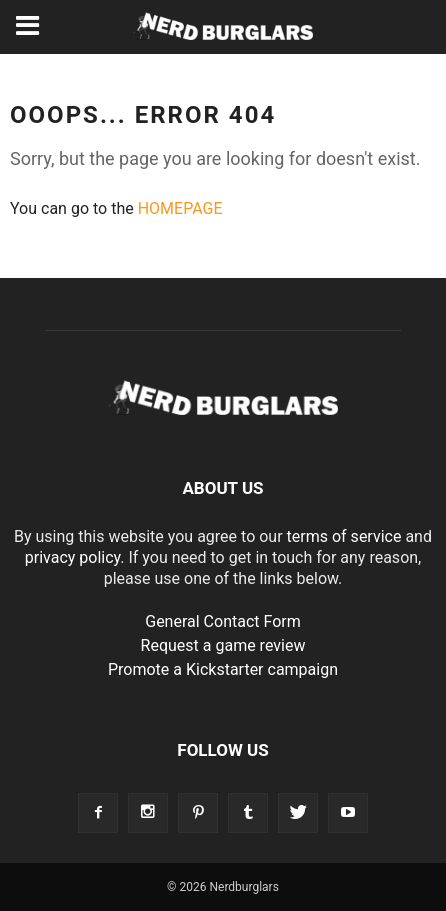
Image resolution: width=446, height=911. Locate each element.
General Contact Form (223, 621)
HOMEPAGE (180, 208)
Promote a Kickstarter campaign (223, 669)
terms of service (344, 536)
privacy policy (73, 557)
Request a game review (223, 645)
